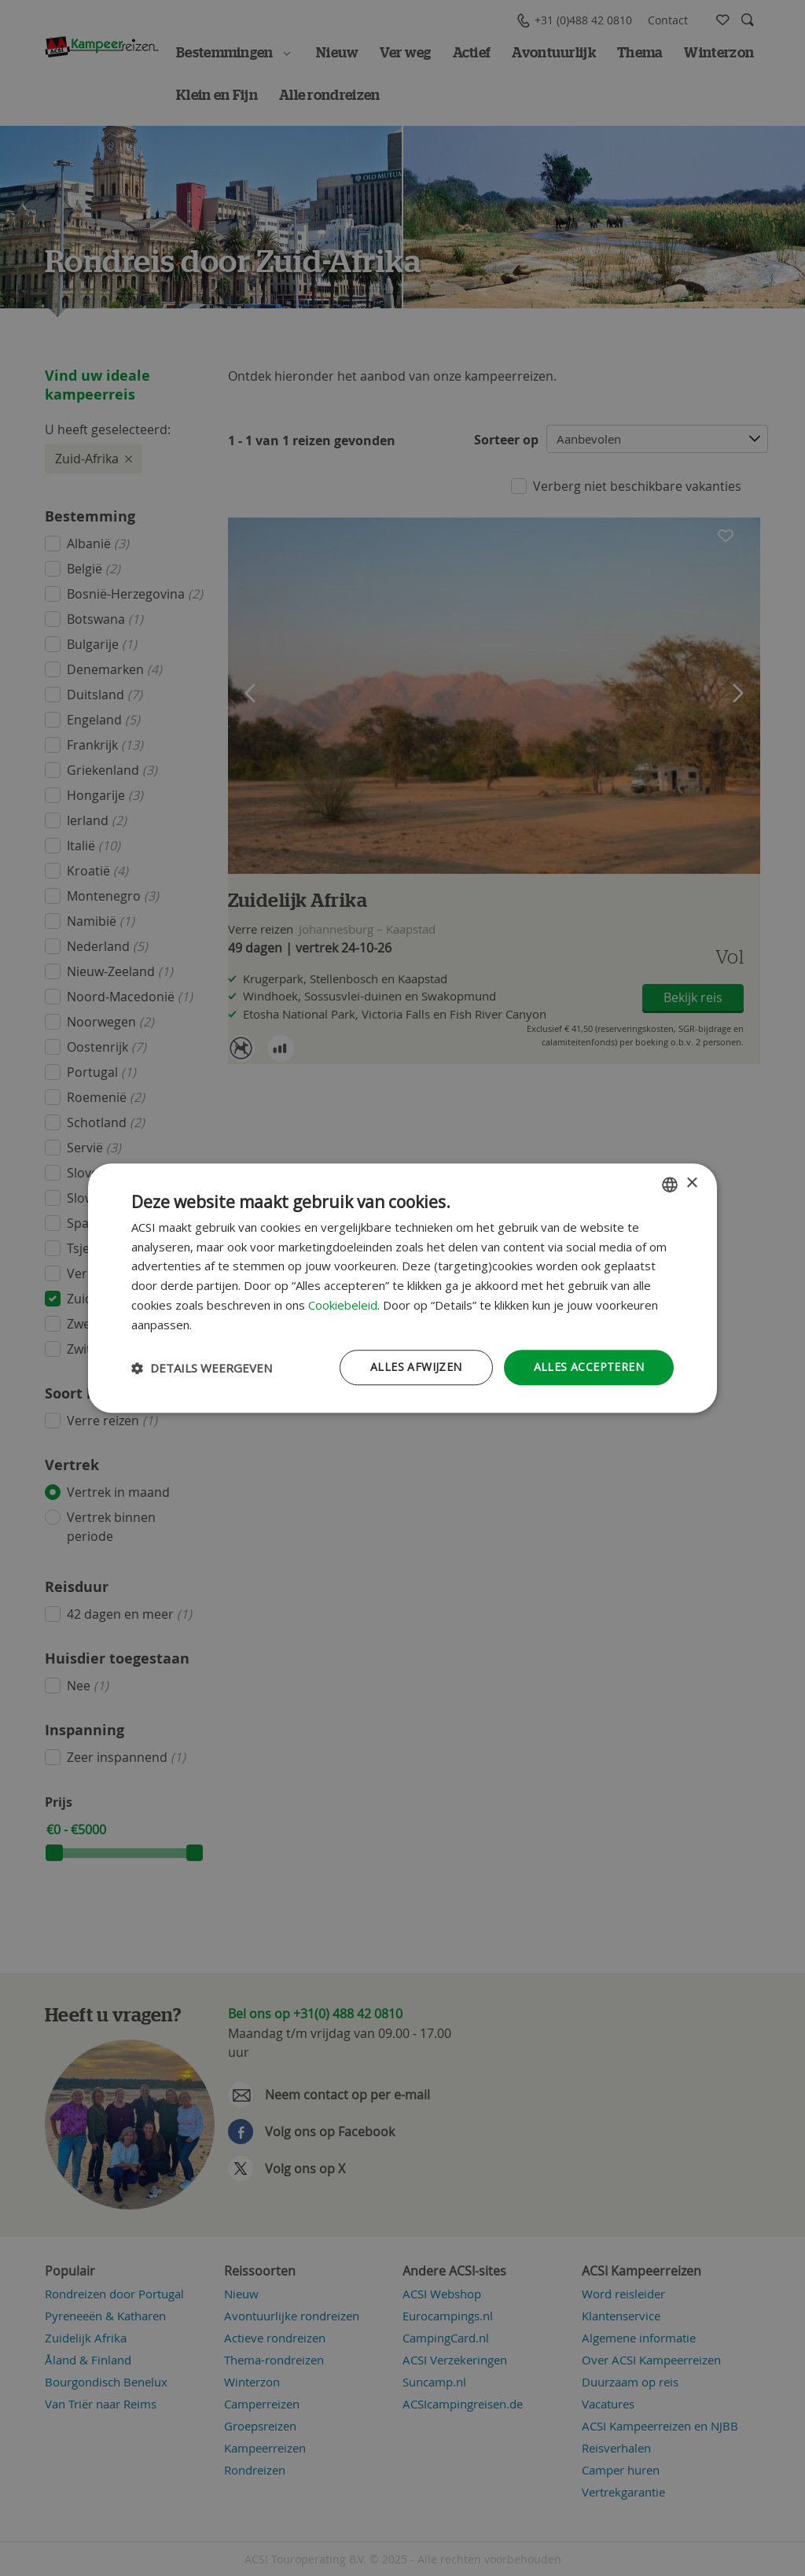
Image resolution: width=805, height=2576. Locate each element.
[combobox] (670, 1184)
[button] (201, 1368)
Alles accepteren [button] (589, 1367)
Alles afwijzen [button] (416, 1367)
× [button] (691, 1183)
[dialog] (402, 1288)
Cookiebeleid (342, 1305)
